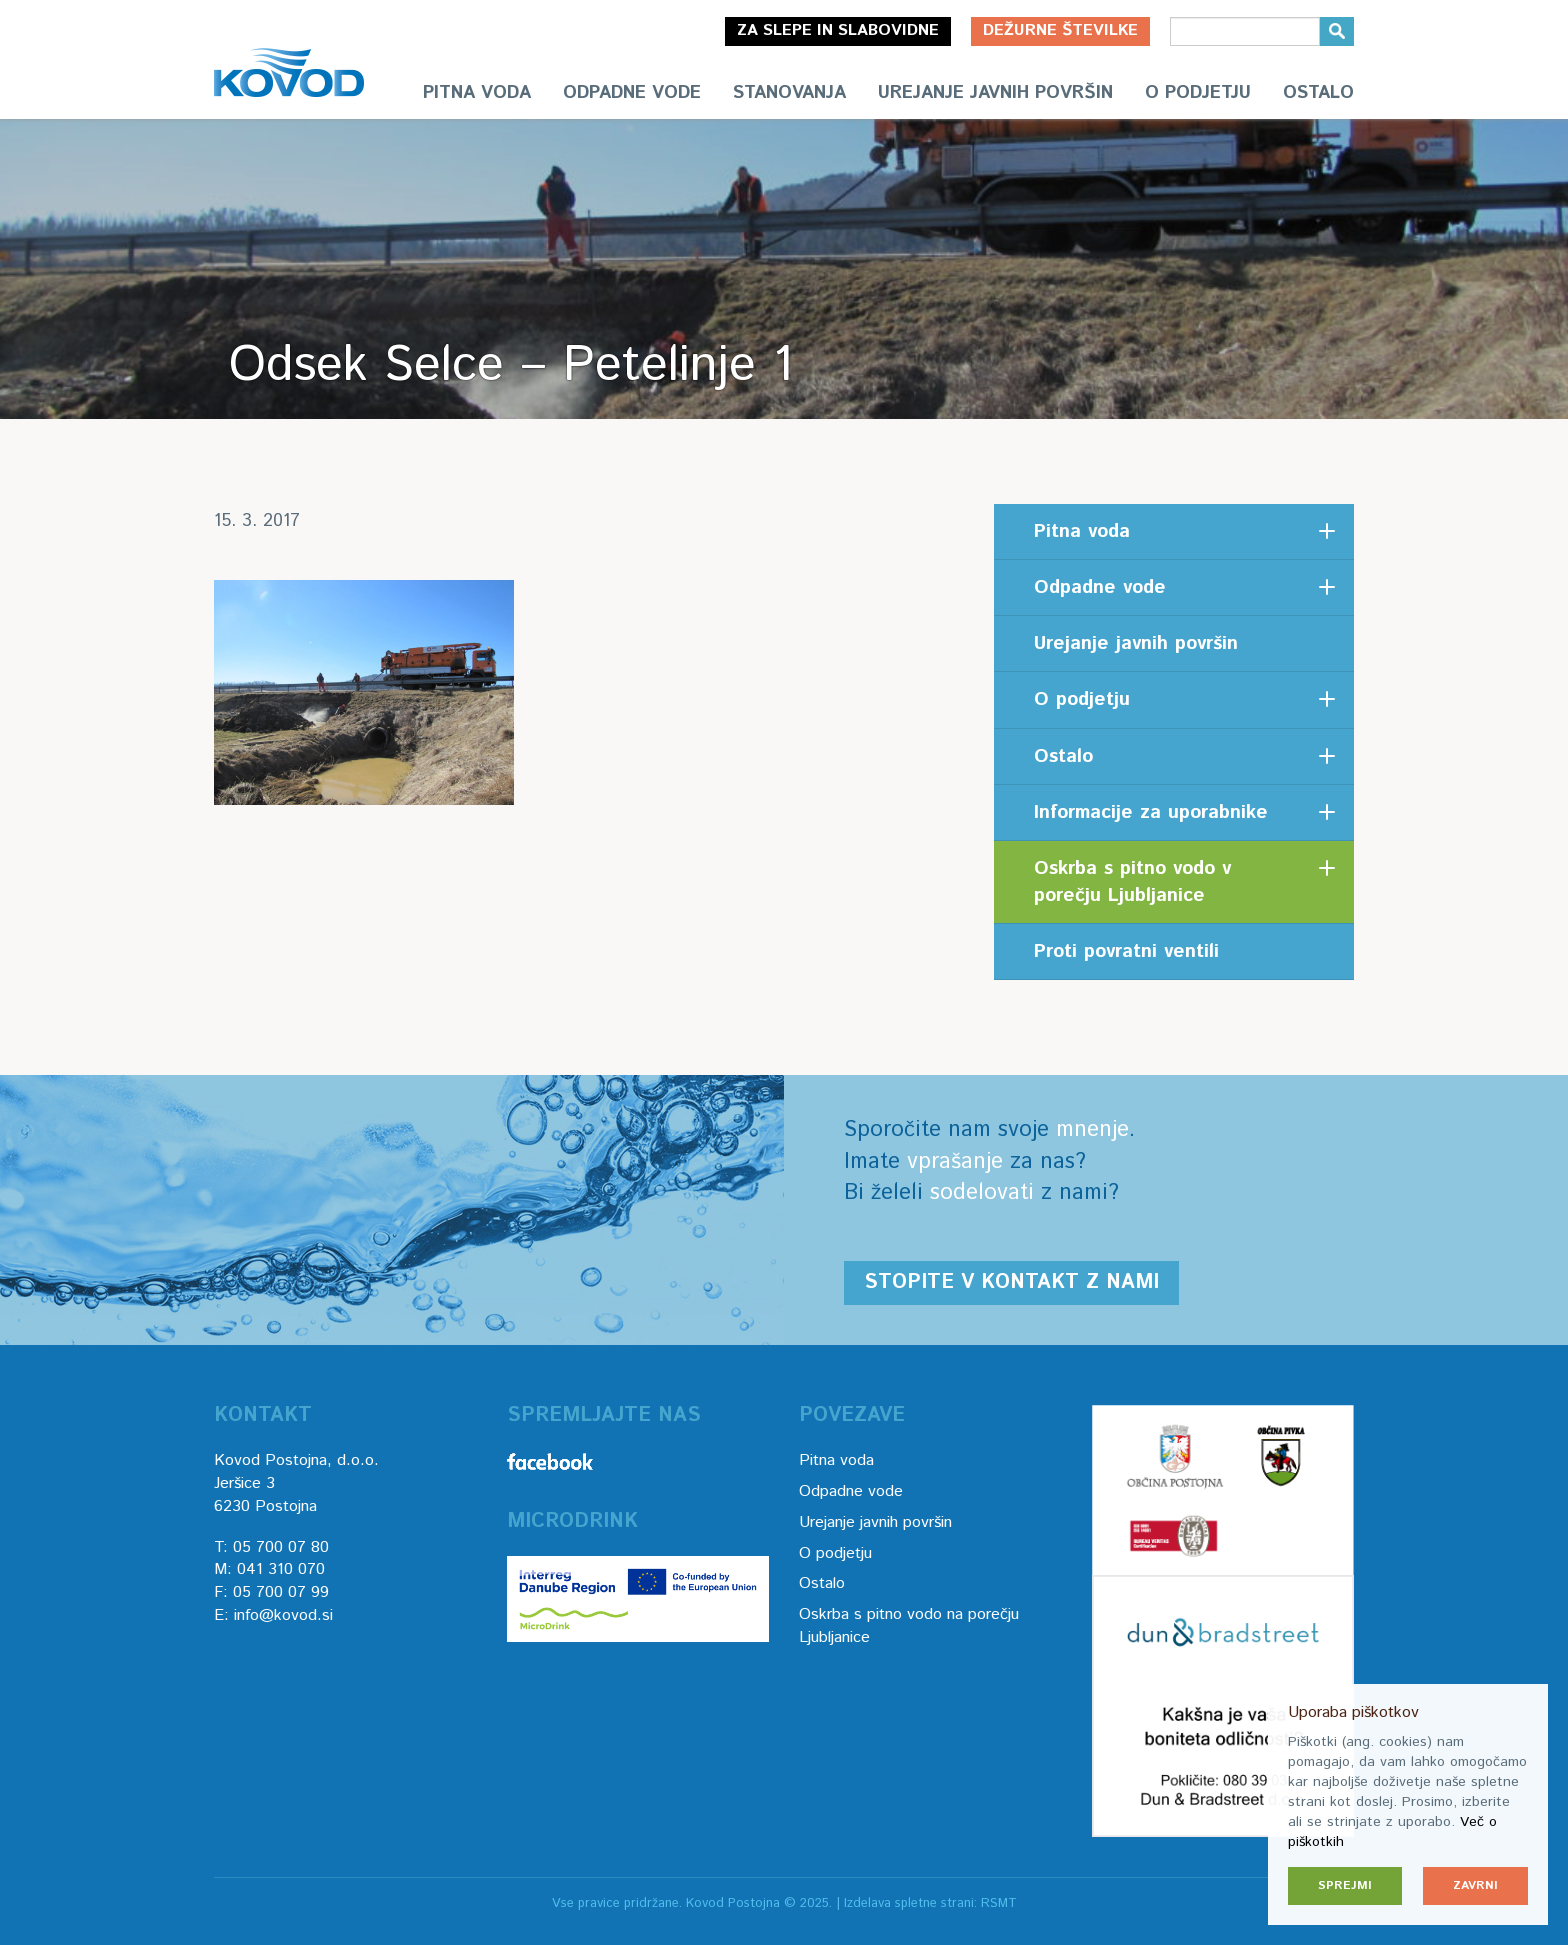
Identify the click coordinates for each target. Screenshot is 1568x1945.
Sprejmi (1345, 1885)
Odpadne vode (632, 93)
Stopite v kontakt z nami (1011, 1282)
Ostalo (1318, 93)
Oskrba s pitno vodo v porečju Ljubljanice (1132, 882)
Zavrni (1475, 1885)
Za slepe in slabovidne (838, 30)
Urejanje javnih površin (995, 93)
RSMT (999, 1903)
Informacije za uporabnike (1151, 812)
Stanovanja (789, 93)
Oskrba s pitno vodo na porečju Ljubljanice (909, 1626)
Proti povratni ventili (1126, 951)
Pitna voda (477, 93)
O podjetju (1198, 93)
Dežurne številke (1060, 30)
